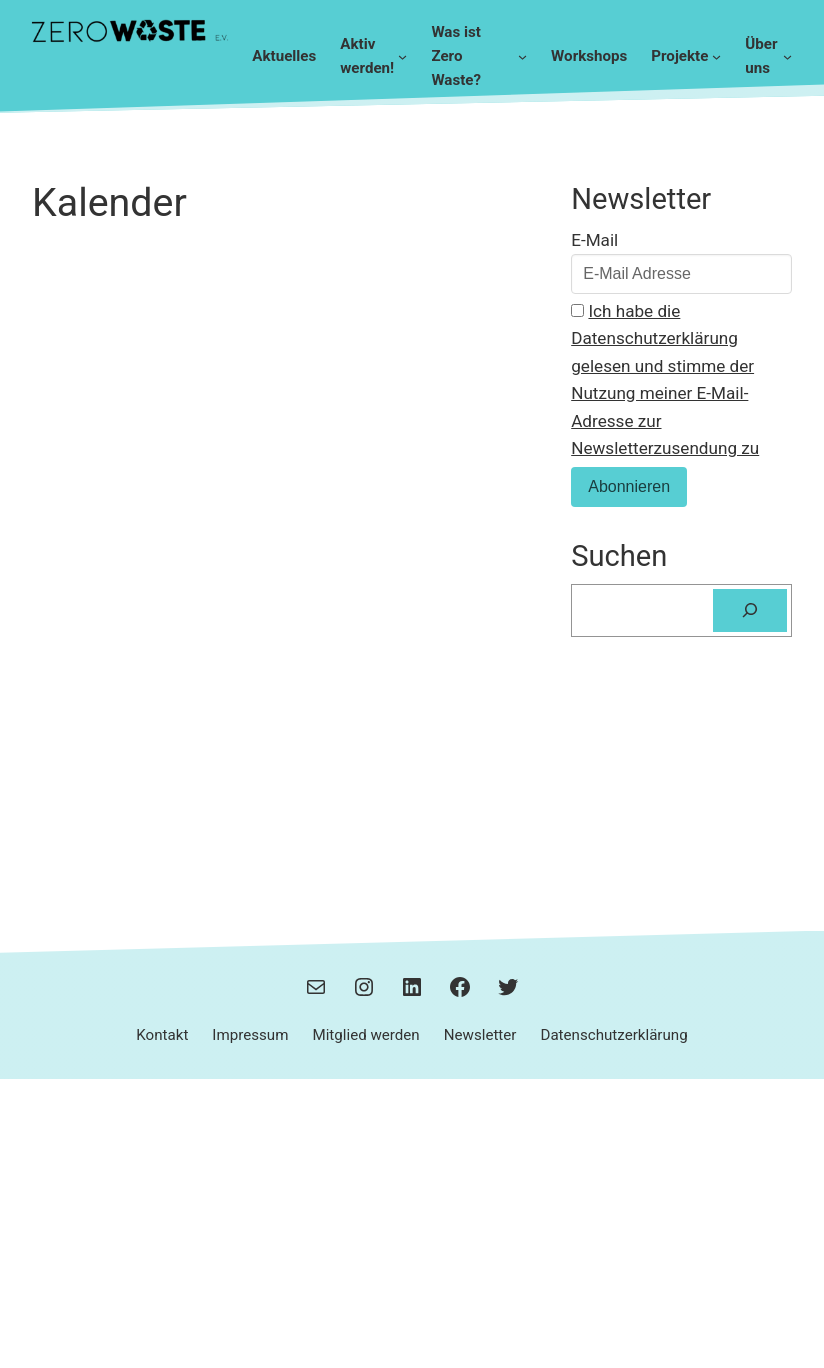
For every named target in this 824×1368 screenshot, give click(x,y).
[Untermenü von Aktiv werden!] (402, 56)
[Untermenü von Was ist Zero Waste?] (522, 56)
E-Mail (594, 240)
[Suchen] (750, 610)
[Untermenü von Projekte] (716, 56)
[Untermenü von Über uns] (787, 56)
